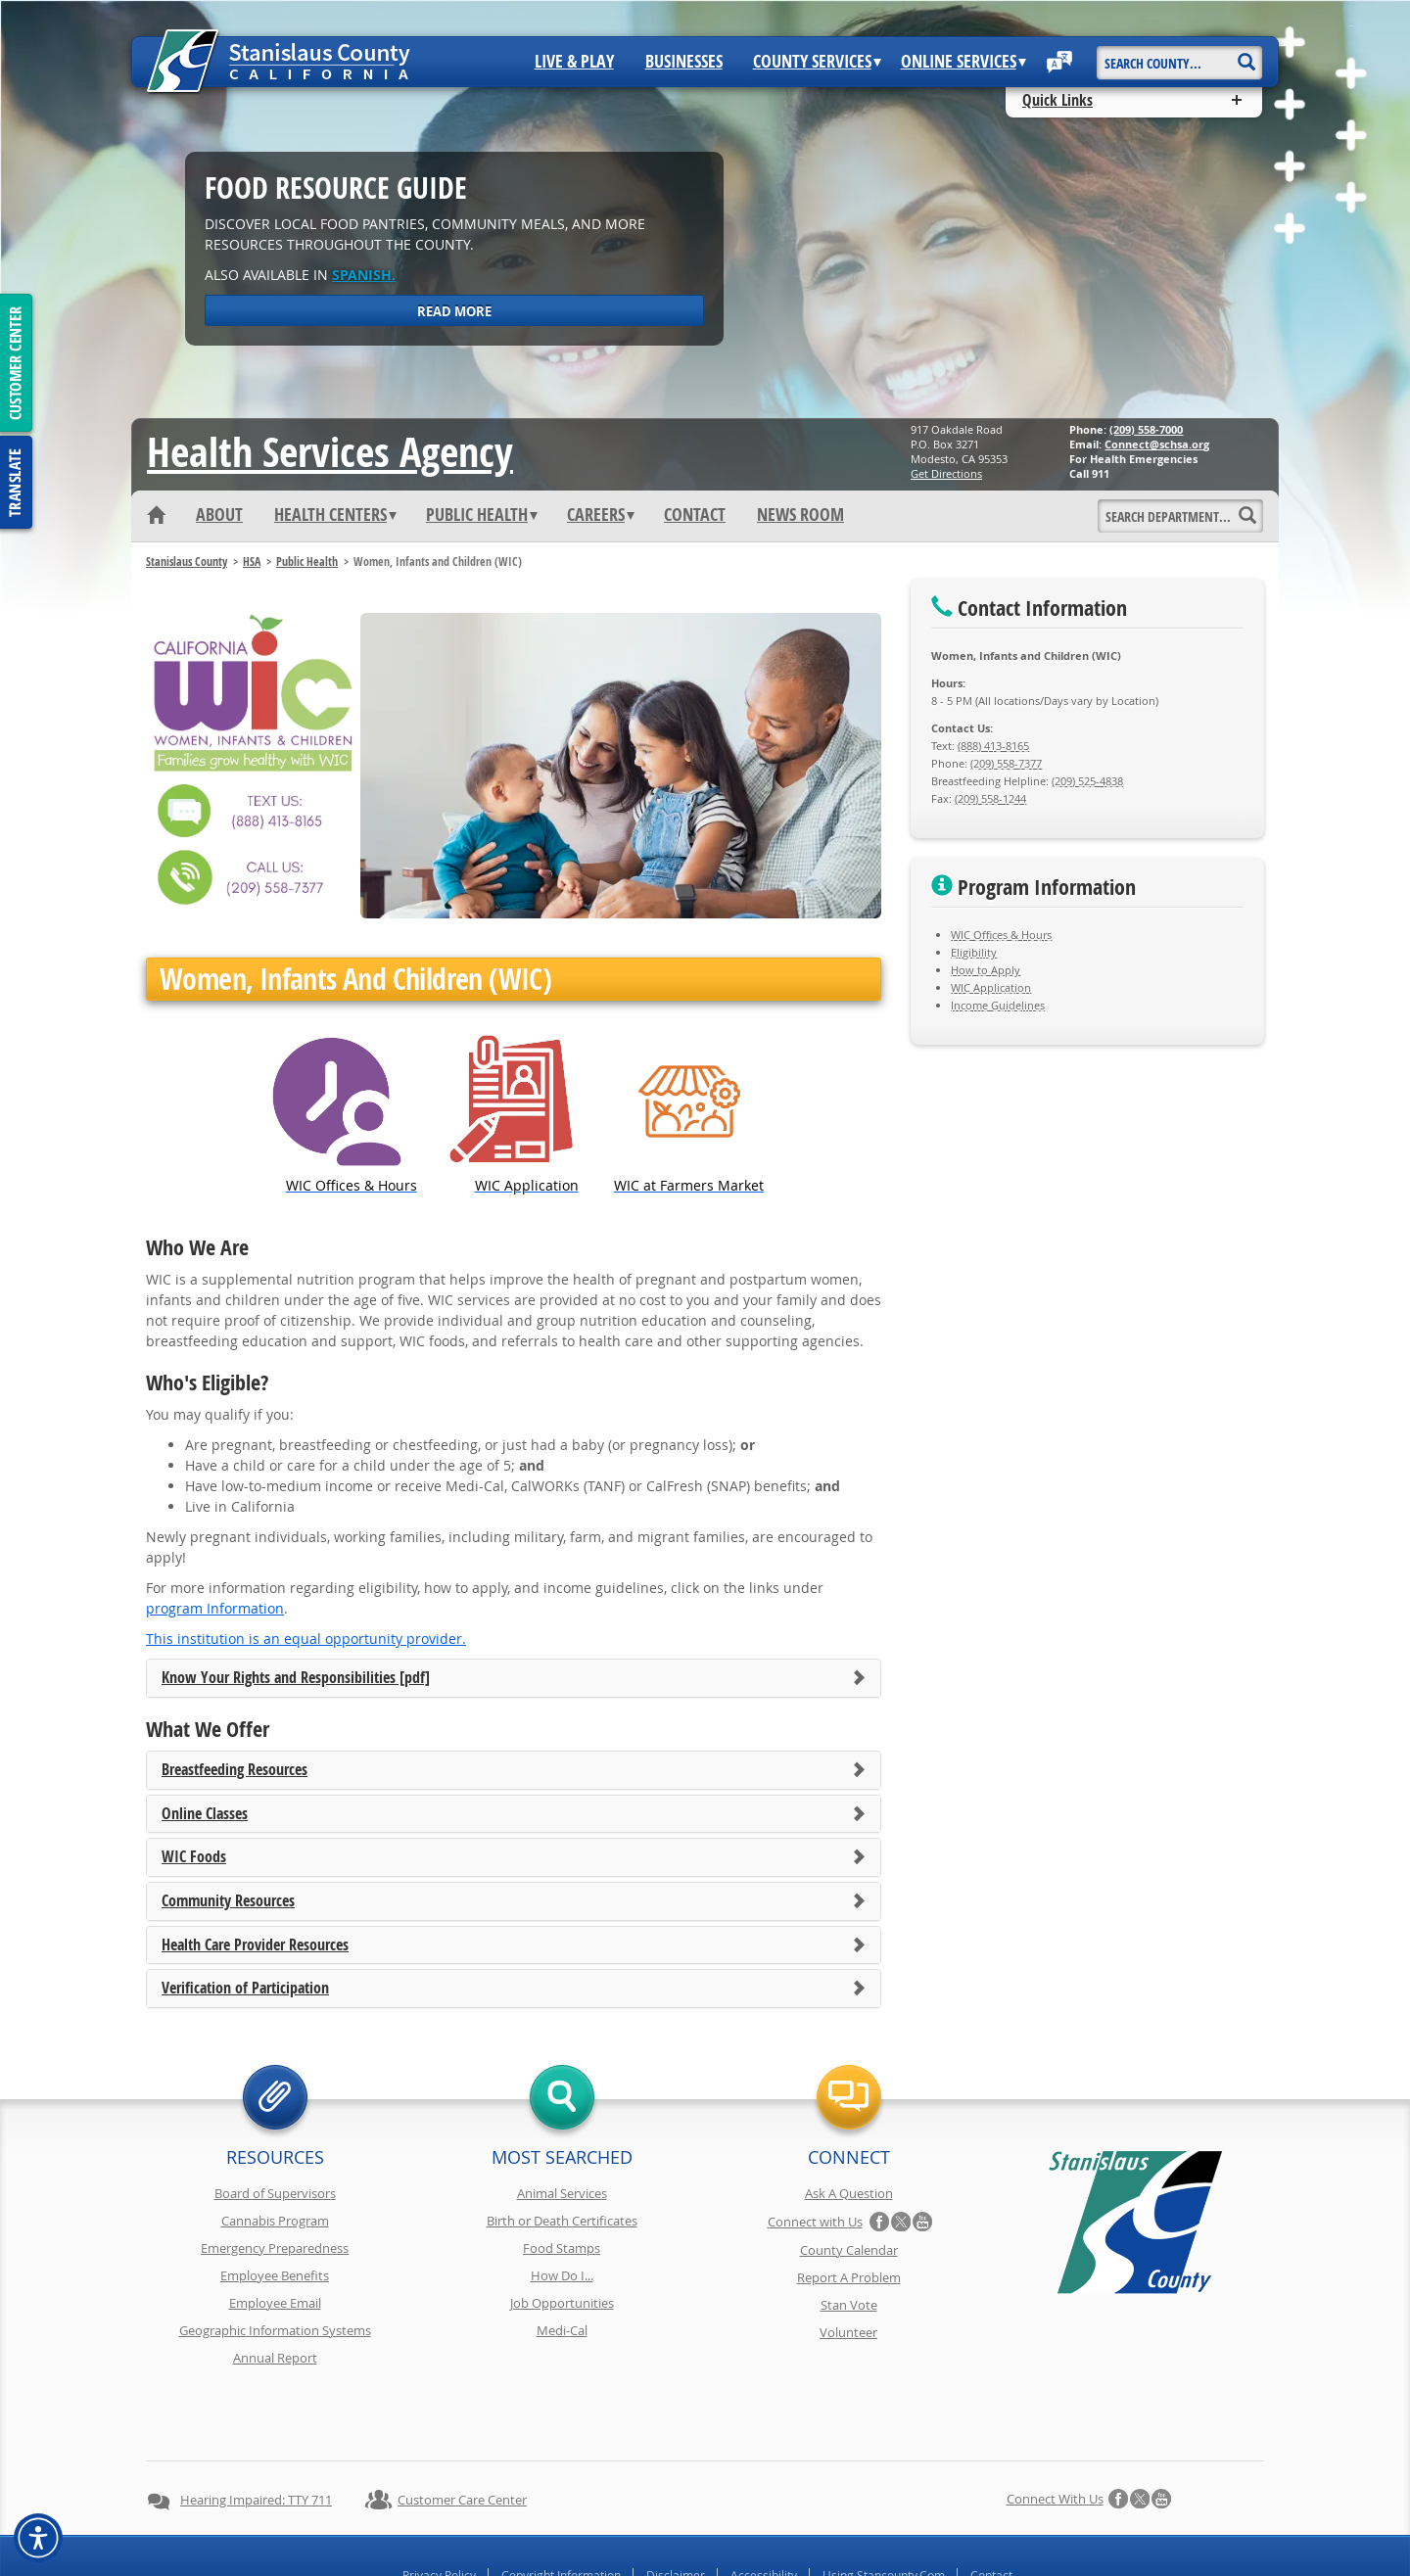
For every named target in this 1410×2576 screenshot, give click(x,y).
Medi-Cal (562, 2330)
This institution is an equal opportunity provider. (306, 1638)
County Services (817, 61)
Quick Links (1057, 100)
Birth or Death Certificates (562, 2220)
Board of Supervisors (275, 2193)
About (219, 515)
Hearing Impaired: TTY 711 (256, 2430)
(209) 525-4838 (1087, 780)
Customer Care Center (462, 2430)
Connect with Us (815, 2221)
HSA (251, 561)
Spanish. (364, 274)
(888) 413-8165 (993, 745)
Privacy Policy (439, 2505)
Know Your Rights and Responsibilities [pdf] (296, 1678)
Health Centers (335, 515)
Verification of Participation (245, 1988)
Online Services (963, 61)
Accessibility (763, 2505)
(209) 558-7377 (1006, 763)
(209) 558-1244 (990, 798)
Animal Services (562, 2193)
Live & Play (574, 61)
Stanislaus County (186, 561)
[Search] (1246, 55)
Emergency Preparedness (275, 2248)
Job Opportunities (562, 2303)
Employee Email (275, 2303)
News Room (800, 515)
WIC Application (991, 987)
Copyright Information (561, 2505)
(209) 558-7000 (1146, 429)
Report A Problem (849, 2277)
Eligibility (974, 952)
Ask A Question (849, 2193)
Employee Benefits (274, 2275)
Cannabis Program (275, 2220)
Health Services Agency (330, 451)
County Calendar (849, 2250)
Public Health (482, 515)
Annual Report (275, 2357)
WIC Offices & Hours (1001, 934)
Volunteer (848, 2332)
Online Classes (205, 1814)
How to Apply (985, 969)
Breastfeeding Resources (234, 1770)
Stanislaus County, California (724, 2558)
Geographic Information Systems (275, 2330)
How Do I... (562, 2275)
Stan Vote (849, 2305)
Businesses (684, 61)
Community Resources (228, 1901)
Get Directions (946, 473)
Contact (695, 515)
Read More (454, 311)
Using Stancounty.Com (883, 2505)
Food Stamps (561, 2248)
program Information (215, 1608)
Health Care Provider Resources (255, 1945)
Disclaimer (675, 2505)
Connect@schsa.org (1156, 444)
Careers (600, 515)
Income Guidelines (998, 1005)
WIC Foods (194, 1857)
